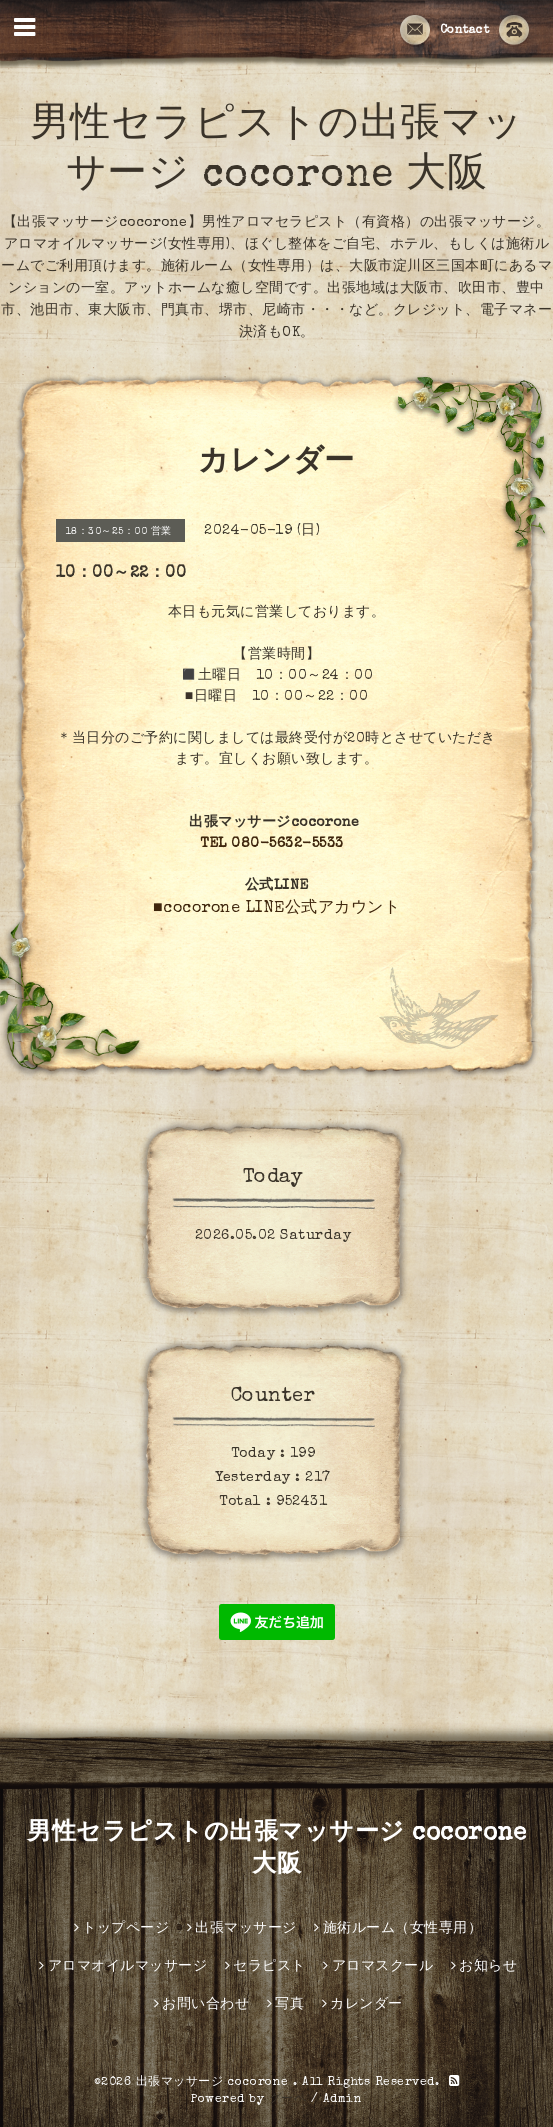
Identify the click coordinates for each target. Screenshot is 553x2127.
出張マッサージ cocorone (215, 2083)
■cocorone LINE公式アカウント (276, 909)
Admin (343, 2100)
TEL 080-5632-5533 (272, 844)
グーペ (288, 2100)
